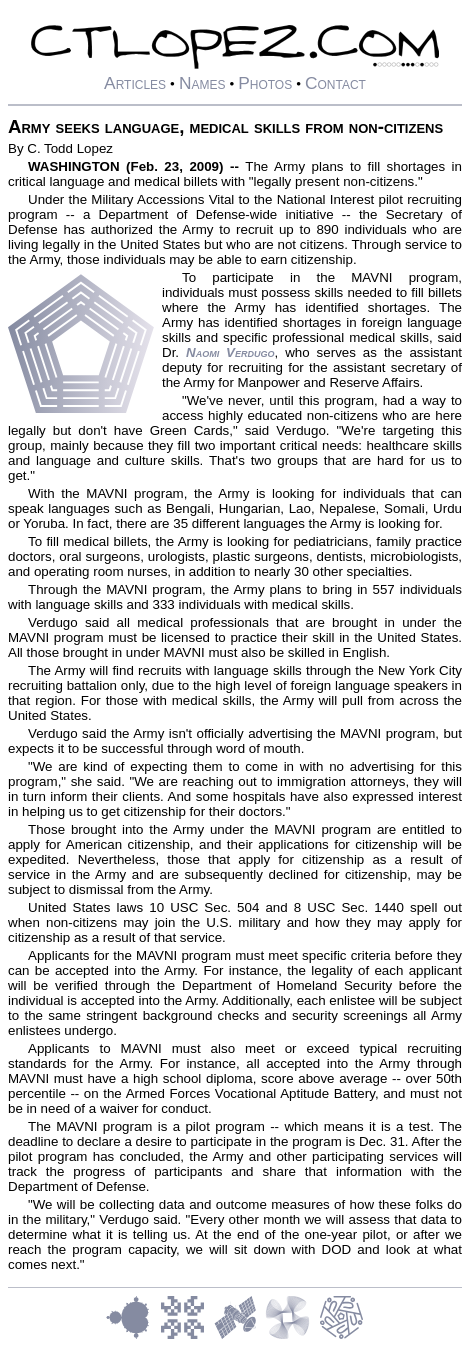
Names (202, 83)
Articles (135, 83)
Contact (335, 83)
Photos (265, 83)
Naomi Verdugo (230, 352)
